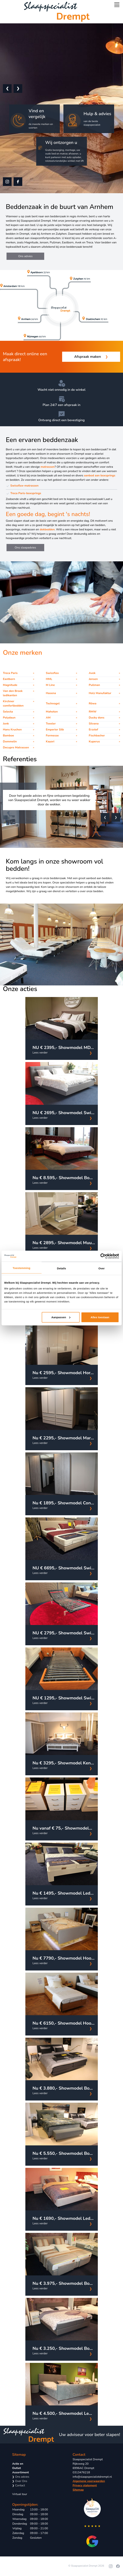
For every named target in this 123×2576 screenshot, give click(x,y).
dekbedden (47, 529)
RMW (93, 712)
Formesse (52, 736)
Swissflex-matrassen (24, 486)
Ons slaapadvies (25, 548)
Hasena (51, 693)
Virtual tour (19, 2494)
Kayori (50, 742)
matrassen (48, 467)
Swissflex (52, 673)
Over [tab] (101, 1268)
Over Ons (19, 2481)
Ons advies (25, 256)
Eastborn (9, 679)
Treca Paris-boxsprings (25, 493)
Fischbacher (97, 736)
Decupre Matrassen (16, 747)
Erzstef (93, 730)
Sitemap (78, 2490)
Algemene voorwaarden (89, 2481)
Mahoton (52, 712)
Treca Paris (10, 673)
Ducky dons (96, 718)
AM (48, 718)
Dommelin (10, 742)
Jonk (6, 724)
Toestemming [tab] (21, 1268)
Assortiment (20, 2472)
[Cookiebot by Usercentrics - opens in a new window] (103, 1256)
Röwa (92, 703)
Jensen (93, 679)
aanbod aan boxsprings (99, 475)
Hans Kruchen (12, 730)
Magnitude (10, 685)
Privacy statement (85, 2485)
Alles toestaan (100, 1317)
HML (49, 679)
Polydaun (9, 718)
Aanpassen (60, 1317)
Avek (92, 673)
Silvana (94, 724)
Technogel (53, 703)
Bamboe (8, 736)
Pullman (94, 685)
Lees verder (62, 1052)
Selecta (8, 712)
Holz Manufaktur (100, 693)
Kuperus (94, 742)
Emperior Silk (55, 730)
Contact (18, 2485)
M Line (50, 685)
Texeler (51, 724)
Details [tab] (61, 1268)
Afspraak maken (91, 356)
